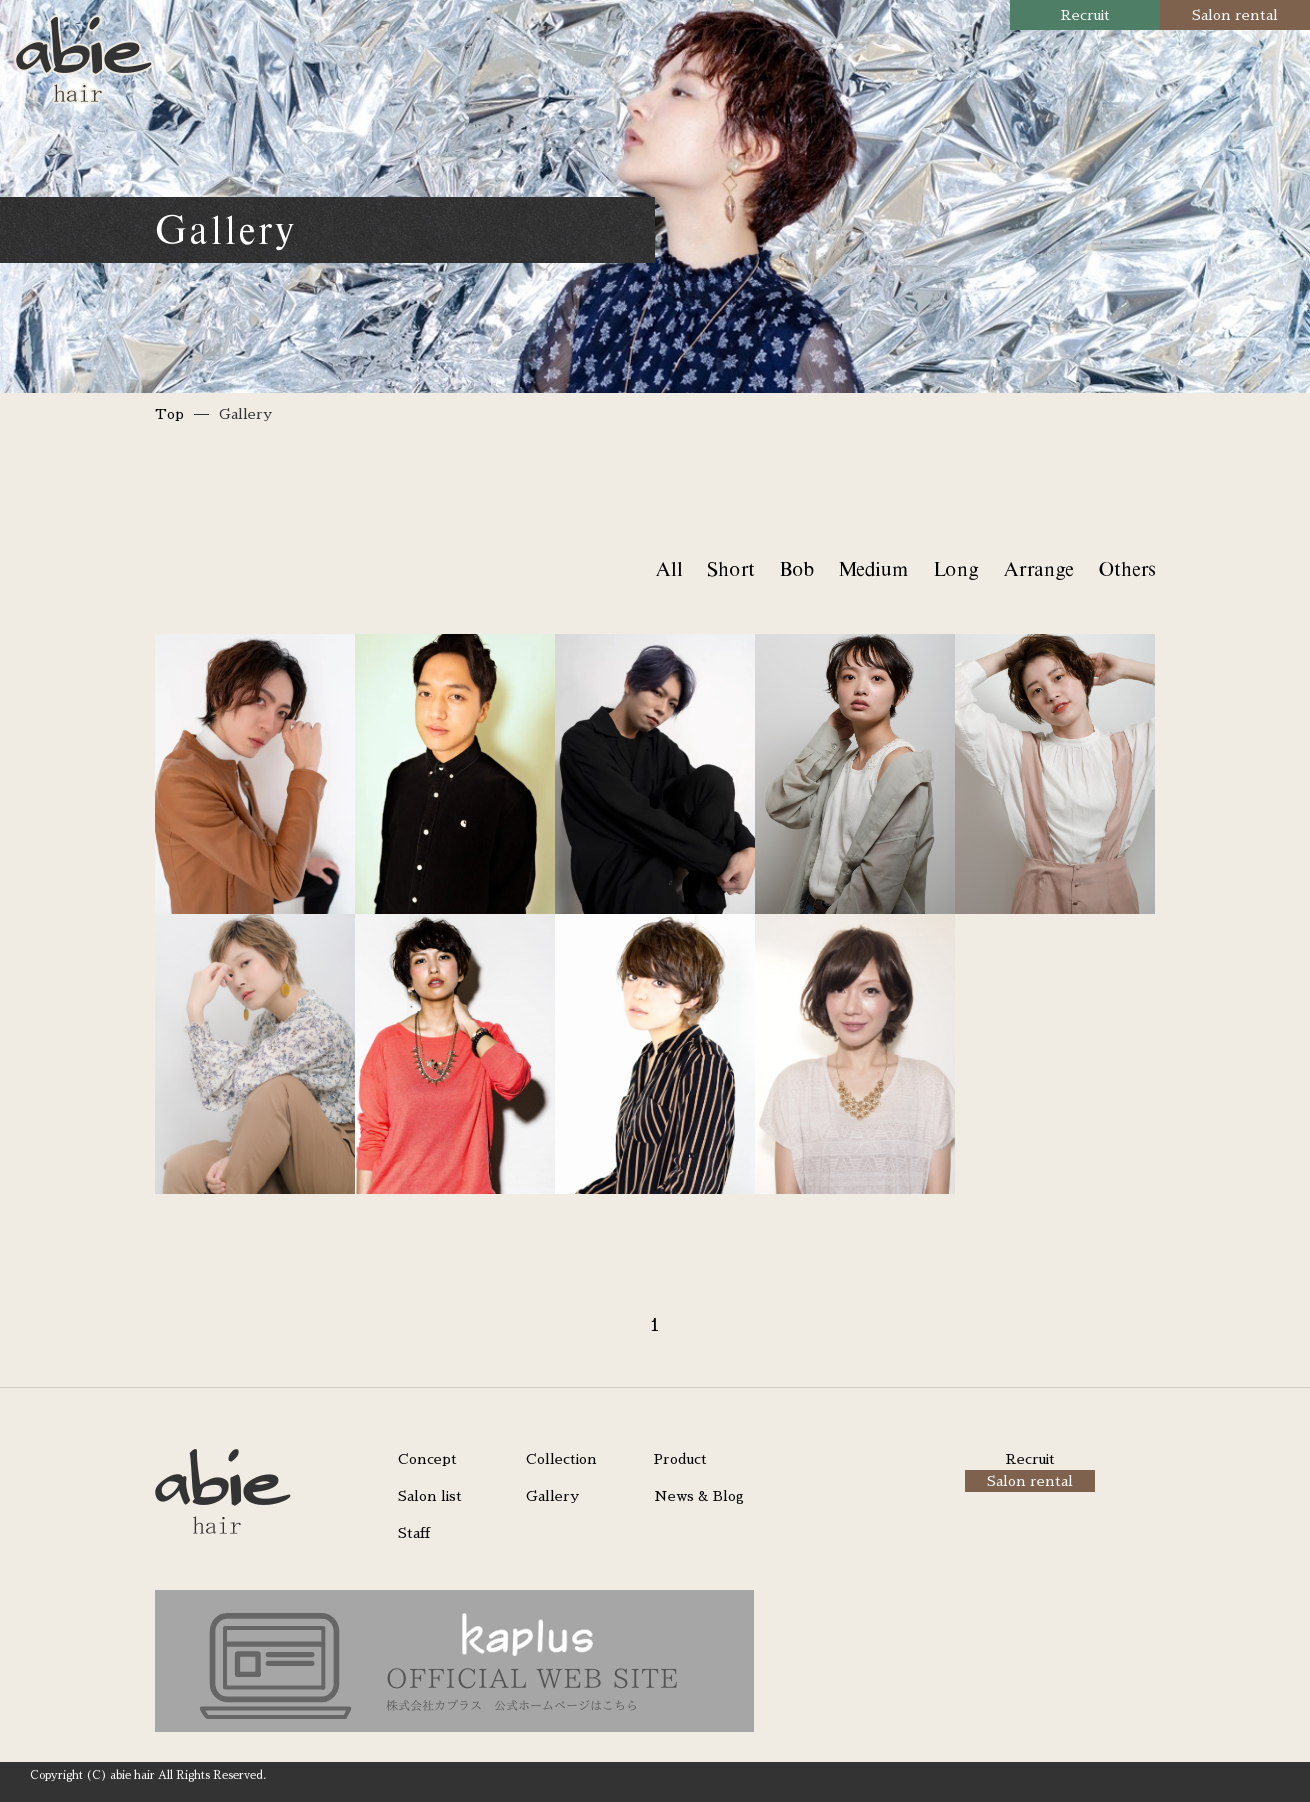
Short (730, 568)
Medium (873, 568)
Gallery (552, 1496)
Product (680, 1459)
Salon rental (1235, 15)
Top (169, 414)
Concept (427, 1459)
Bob (796, 568)
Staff (414, 1533)
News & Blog (699, 1496)
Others (1126, 568)
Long (955, 568)
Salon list (430, 1496)
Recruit (1085, 15)
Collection (561, 1459)
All (668, 568)
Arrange (1038, 568)
